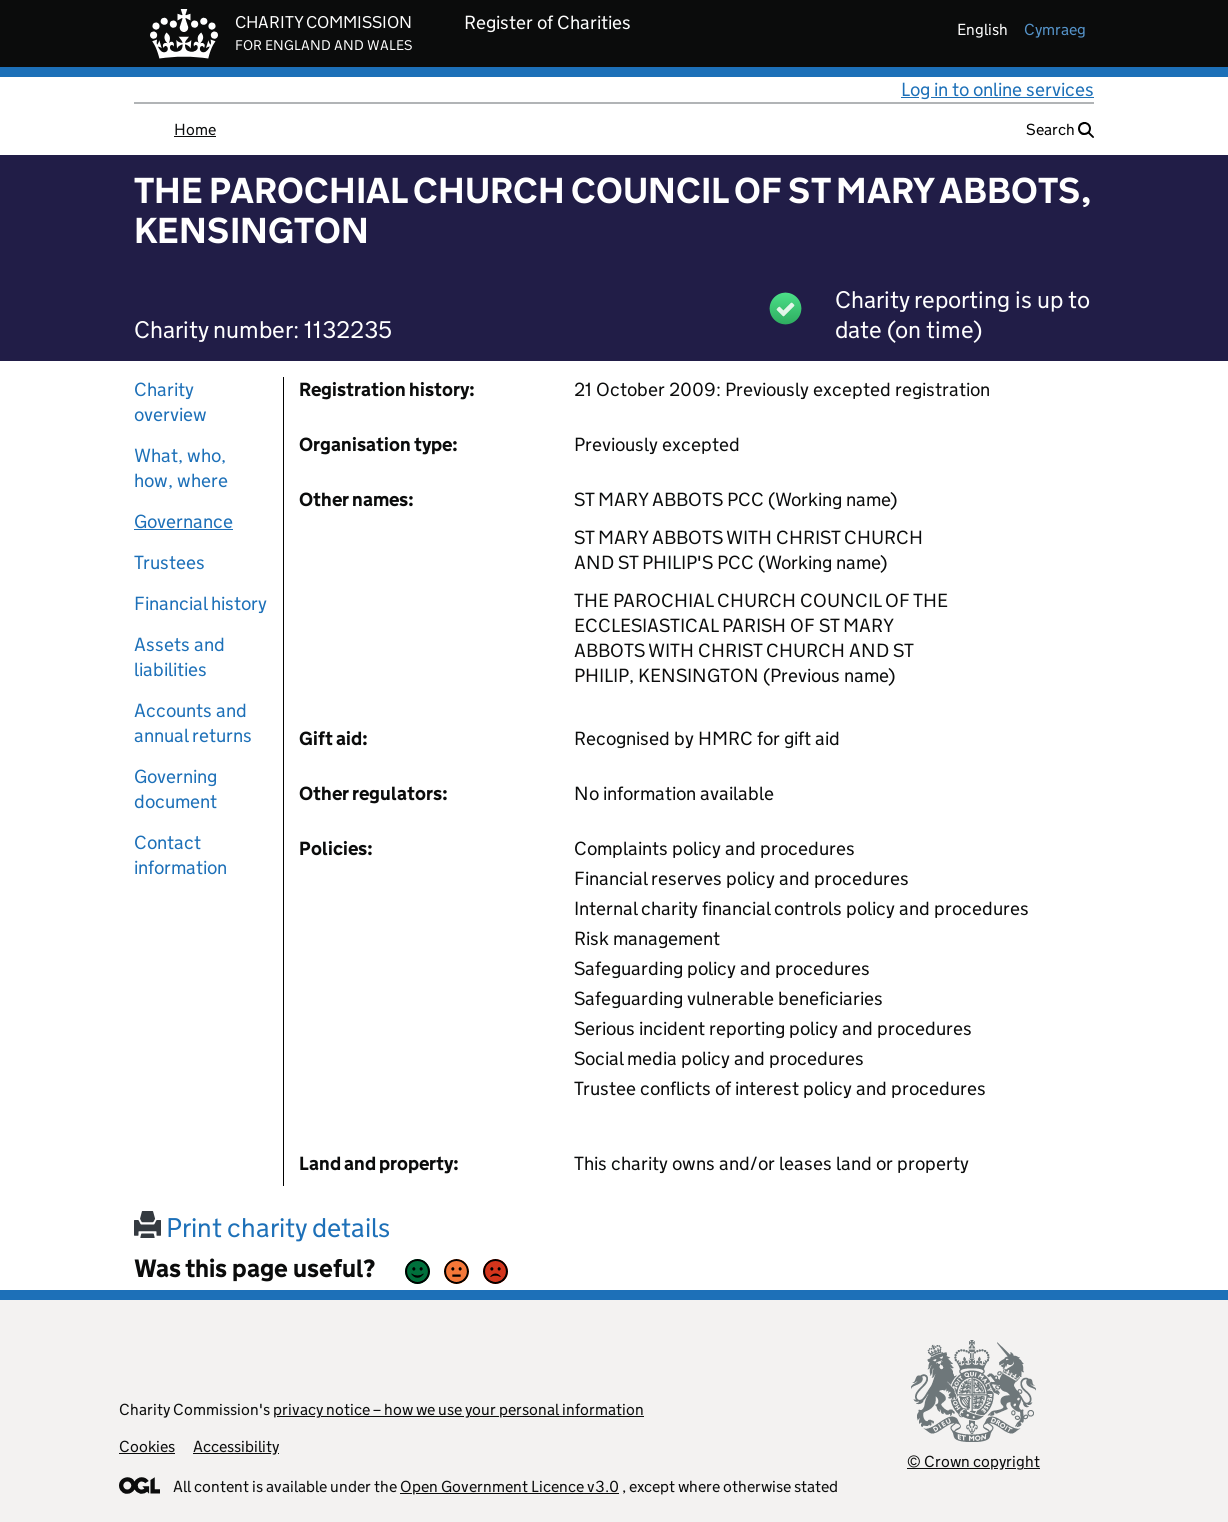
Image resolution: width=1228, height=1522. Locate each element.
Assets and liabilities (179, 657)
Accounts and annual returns (193, 723)
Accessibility (236, 1446)
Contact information (180, 855)
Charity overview (170, 402)
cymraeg (1055, 29)
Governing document (175, 789)
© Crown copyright (973, 1461)
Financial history (200, 603)
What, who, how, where (181, 468)
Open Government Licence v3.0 (509, 1486)
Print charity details (262, 1227)
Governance (183, 521)
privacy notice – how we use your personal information (458, 1409)
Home (195, 129)
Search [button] (1060, 129)
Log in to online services (997, 89)
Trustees (169, 562)
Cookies (147, 1446)
